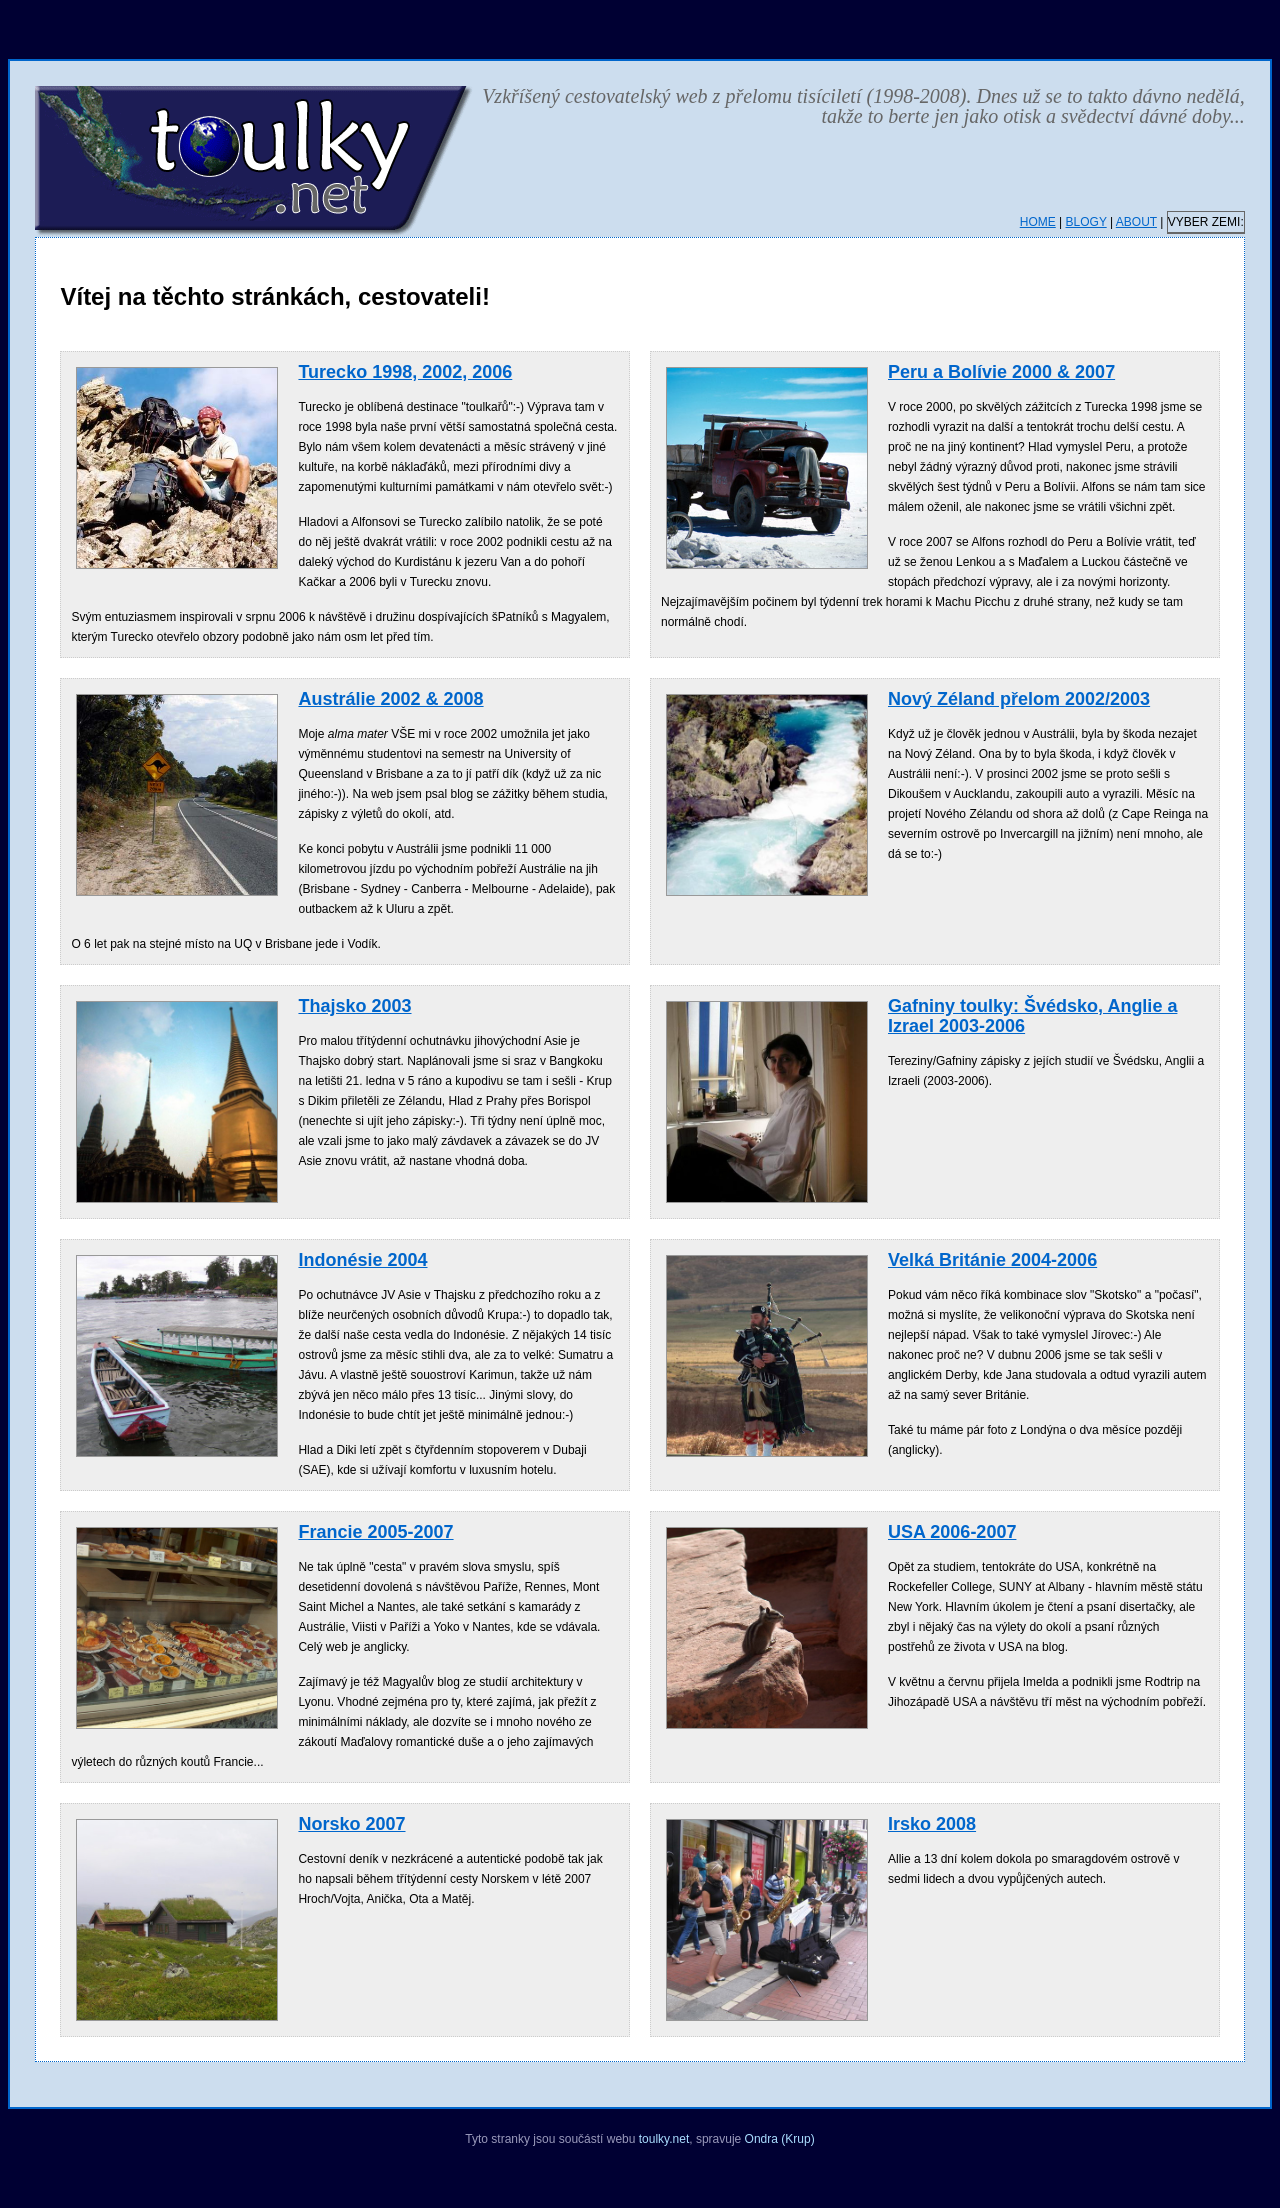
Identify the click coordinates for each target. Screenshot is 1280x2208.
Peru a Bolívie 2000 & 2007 (1001, 372)
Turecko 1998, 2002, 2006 (405, 372)
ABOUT (1136, 222)
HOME (1038, 222)
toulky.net (664, 2139)
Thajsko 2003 (354, 1006)
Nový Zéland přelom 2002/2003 (1019, 699)
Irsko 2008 (932, 1824)
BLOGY (1086, 222)
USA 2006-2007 (952, 1532)
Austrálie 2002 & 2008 (390, 699)
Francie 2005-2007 (375, 1532)
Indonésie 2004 (362, 1260)
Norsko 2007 (351, 1824)
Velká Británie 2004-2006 (992, 1260)
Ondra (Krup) (780, 2139)
